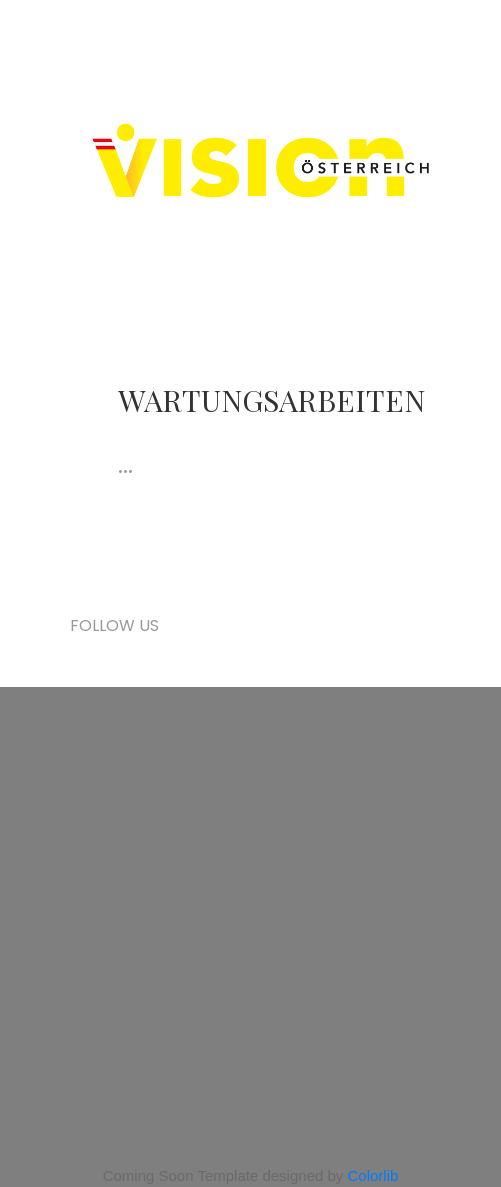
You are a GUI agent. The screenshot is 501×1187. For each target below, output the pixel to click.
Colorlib (373, 1175)
